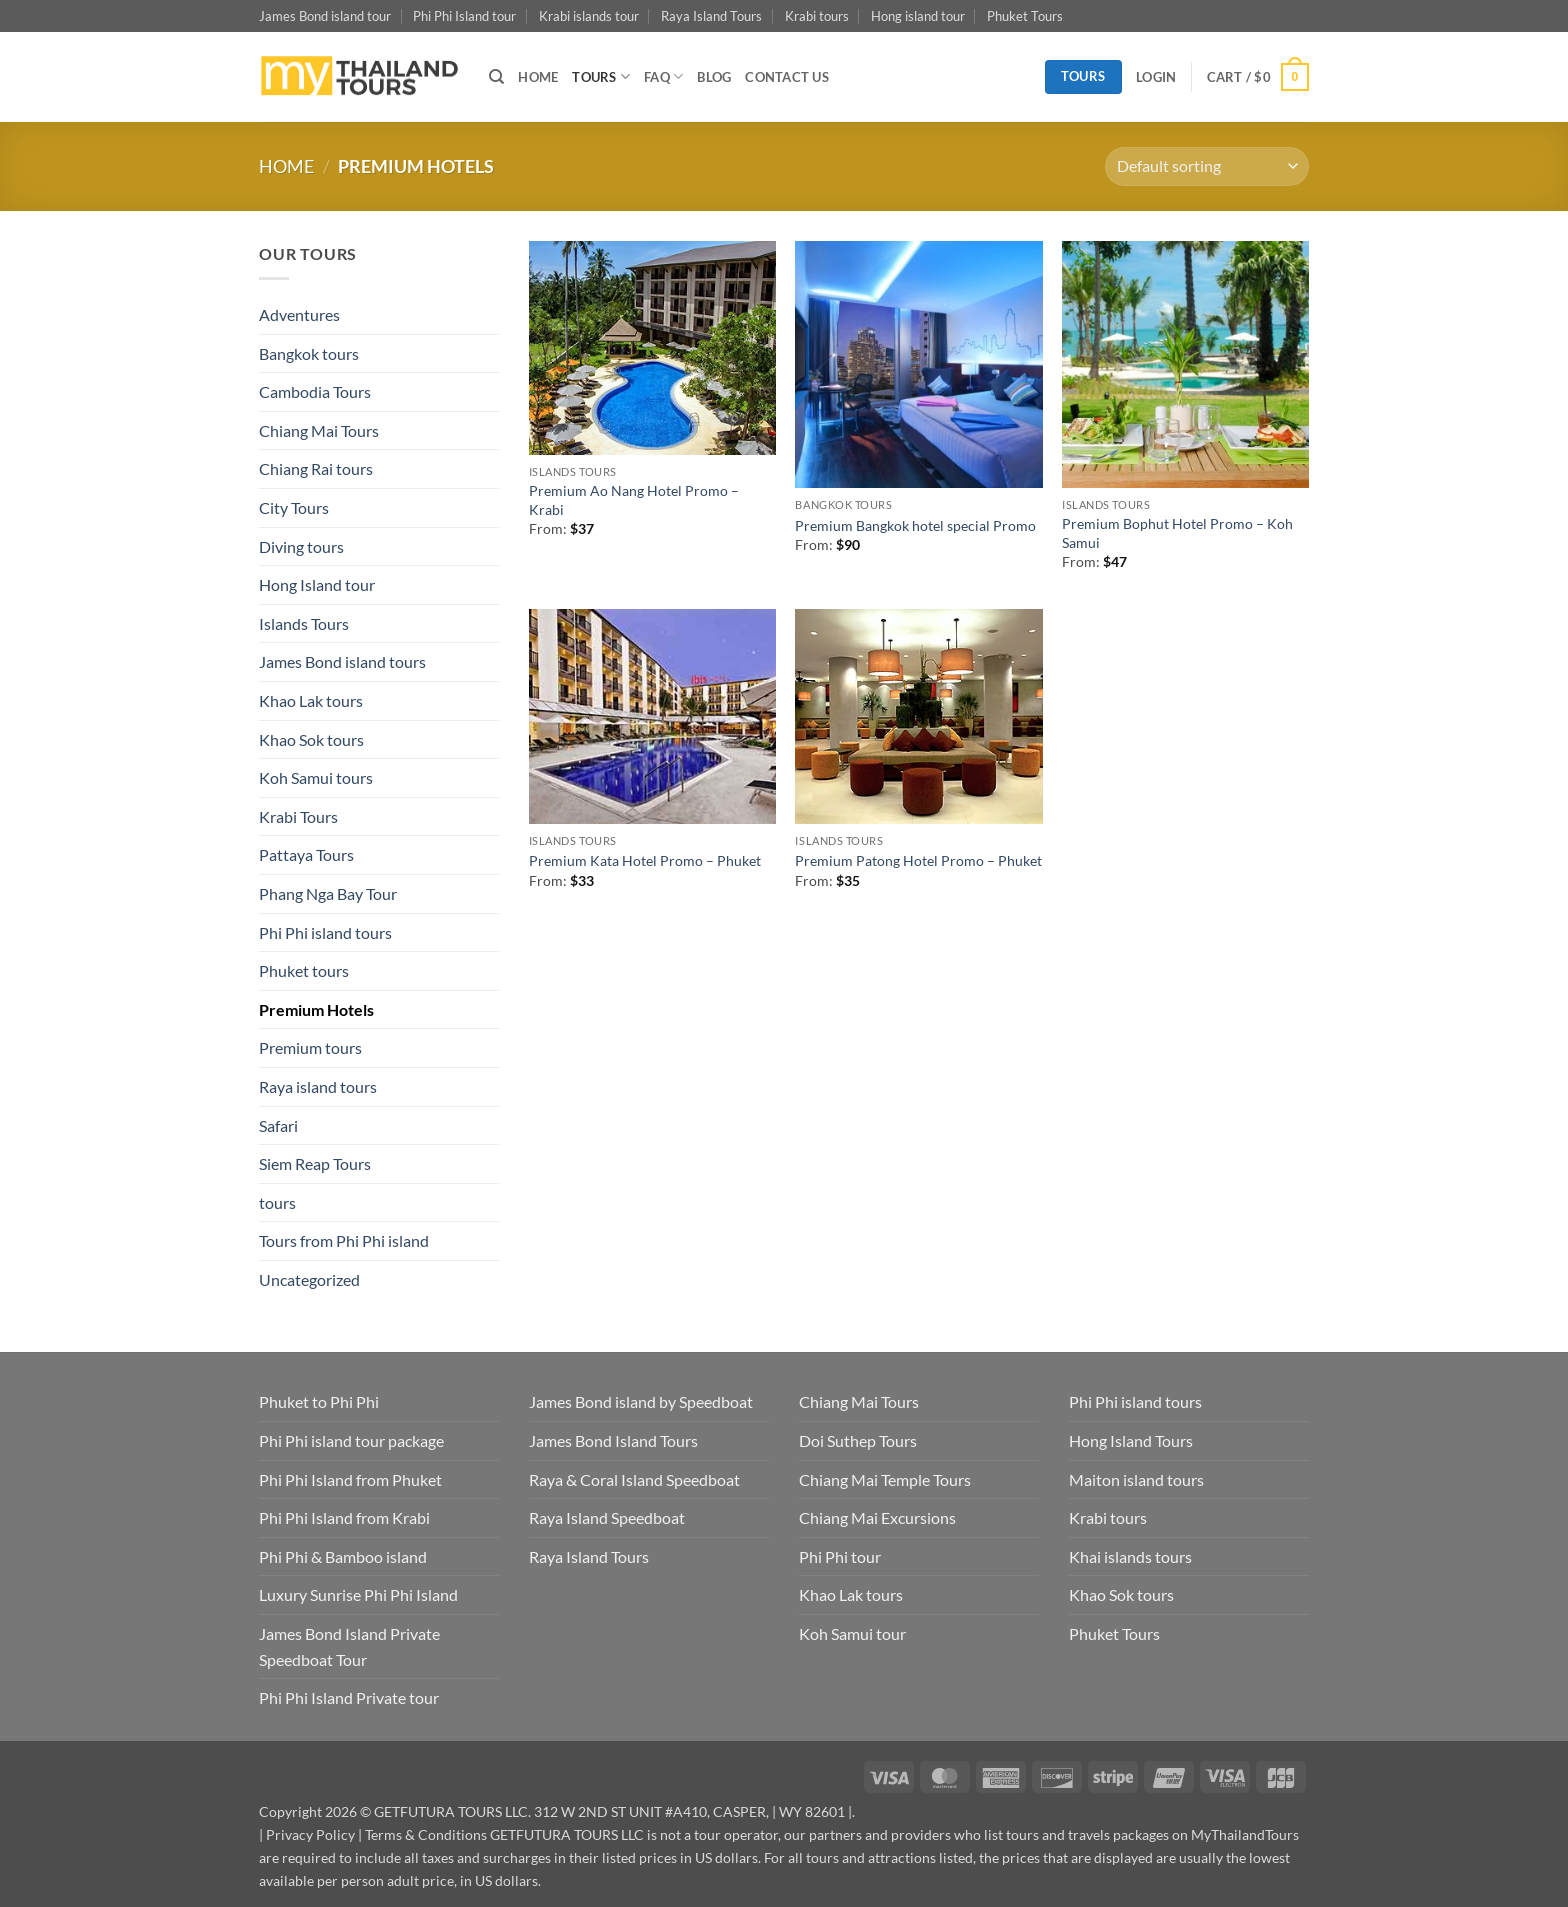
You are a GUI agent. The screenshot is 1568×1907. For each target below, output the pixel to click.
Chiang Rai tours (316, 468)
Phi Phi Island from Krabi (344, 1517)
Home (286, 166)
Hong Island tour (317, 584)
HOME (538, 77)
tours (277, 1202)
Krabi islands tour (589, 16)
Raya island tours (318, 1086)
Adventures (299, 314)
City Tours (294, 507)
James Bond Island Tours (613, 1440)
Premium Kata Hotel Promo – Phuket (645, 860)
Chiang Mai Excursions (877, 1517)
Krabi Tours (298, 816)
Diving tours (301, 546)
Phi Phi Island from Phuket (350, 1479)
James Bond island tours (342, 661)
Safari (278, 1125)
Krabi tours (817, 16)
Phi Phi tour (840, 1556)
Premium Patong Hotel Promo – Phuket (918, 860)
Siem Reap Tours (315, 1163)
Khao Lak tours (311, 700)
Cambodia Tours (315, 391)
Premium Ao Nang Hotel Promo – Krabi (634, 500)
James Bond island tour (325, 16)
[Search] (496, 77)
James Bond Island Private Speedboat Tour (349, 1646)
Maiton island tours (1136, 1479)
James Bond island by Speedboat (641, 1401)
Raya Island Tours (711, 16)
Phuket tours (304, 970)
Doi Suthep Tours (858, 1440)
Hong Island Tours (1131, 1440)
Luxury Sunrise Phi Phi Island (358, 1594)
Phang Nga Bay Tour (328, 893)
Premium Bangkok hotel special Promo (915, 525)
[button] (1156, 77)
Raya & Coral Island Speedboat (634, 1479)
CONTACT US (787, 77)
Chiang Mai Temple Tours (885, 1479)
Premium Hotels (316, 1009)
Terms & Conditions (426, 1834)
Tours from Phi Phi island (344, 1240)
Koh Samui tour (852, 1633)
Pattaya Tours (306, 854)
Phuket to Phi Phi (319, 1401)
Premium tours (310, 1047)
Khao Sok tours (311, 739)
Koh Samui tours (316, 777)
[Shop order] (1207, 166)
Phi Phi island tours (325, 932)
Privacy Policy (310, 1834)
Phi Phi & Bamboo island (343, 1556)
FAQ (663, 76)
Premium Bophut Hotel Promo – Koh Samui (1177, 533)
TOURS (601, 76)
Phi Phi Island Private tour (349, 1697)
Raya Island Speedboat (607, 1517)
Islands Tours (304, 623)
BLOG (714, 77)
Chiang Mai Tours (319, 430)
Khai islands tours (1130, 1556)
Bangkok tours (309, 353)
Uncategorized (309, 1279)
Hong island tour (918, 16)
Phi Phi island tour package (351, 1440)
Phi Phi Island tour (464, 16)
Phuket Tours (1025, 16)
